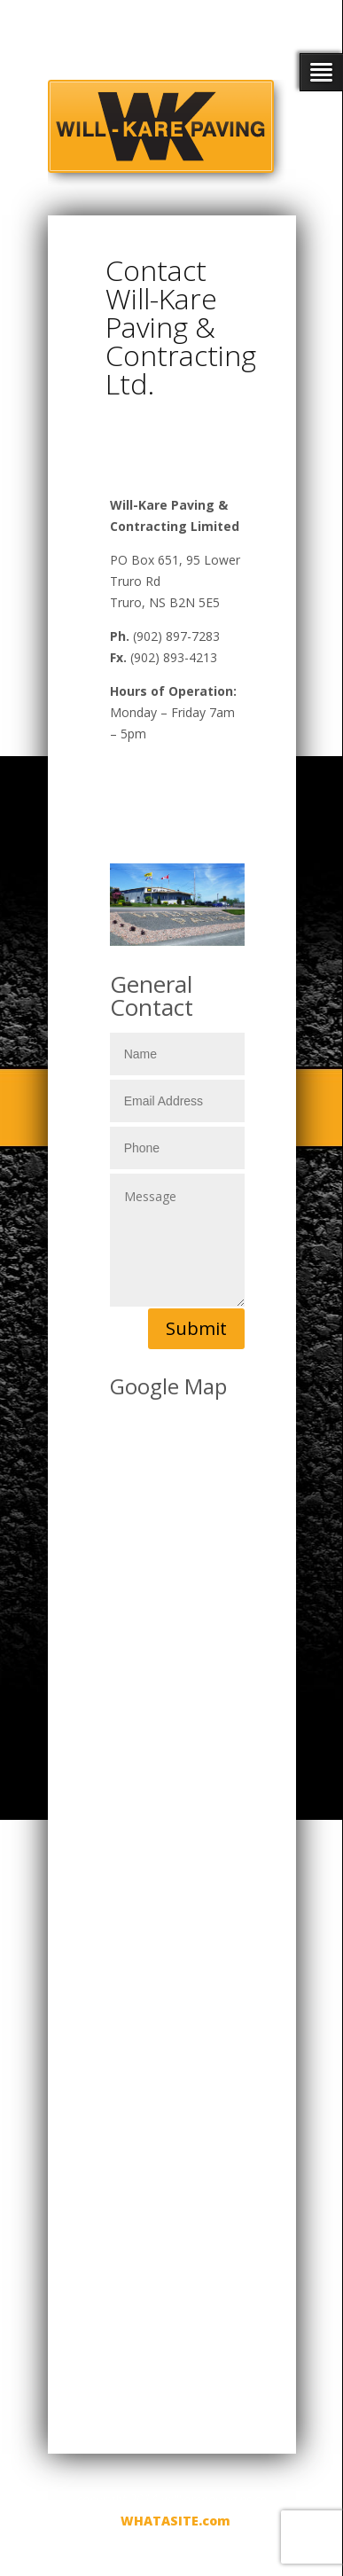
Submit (196, 1328)
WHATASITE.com (175, 2520)
